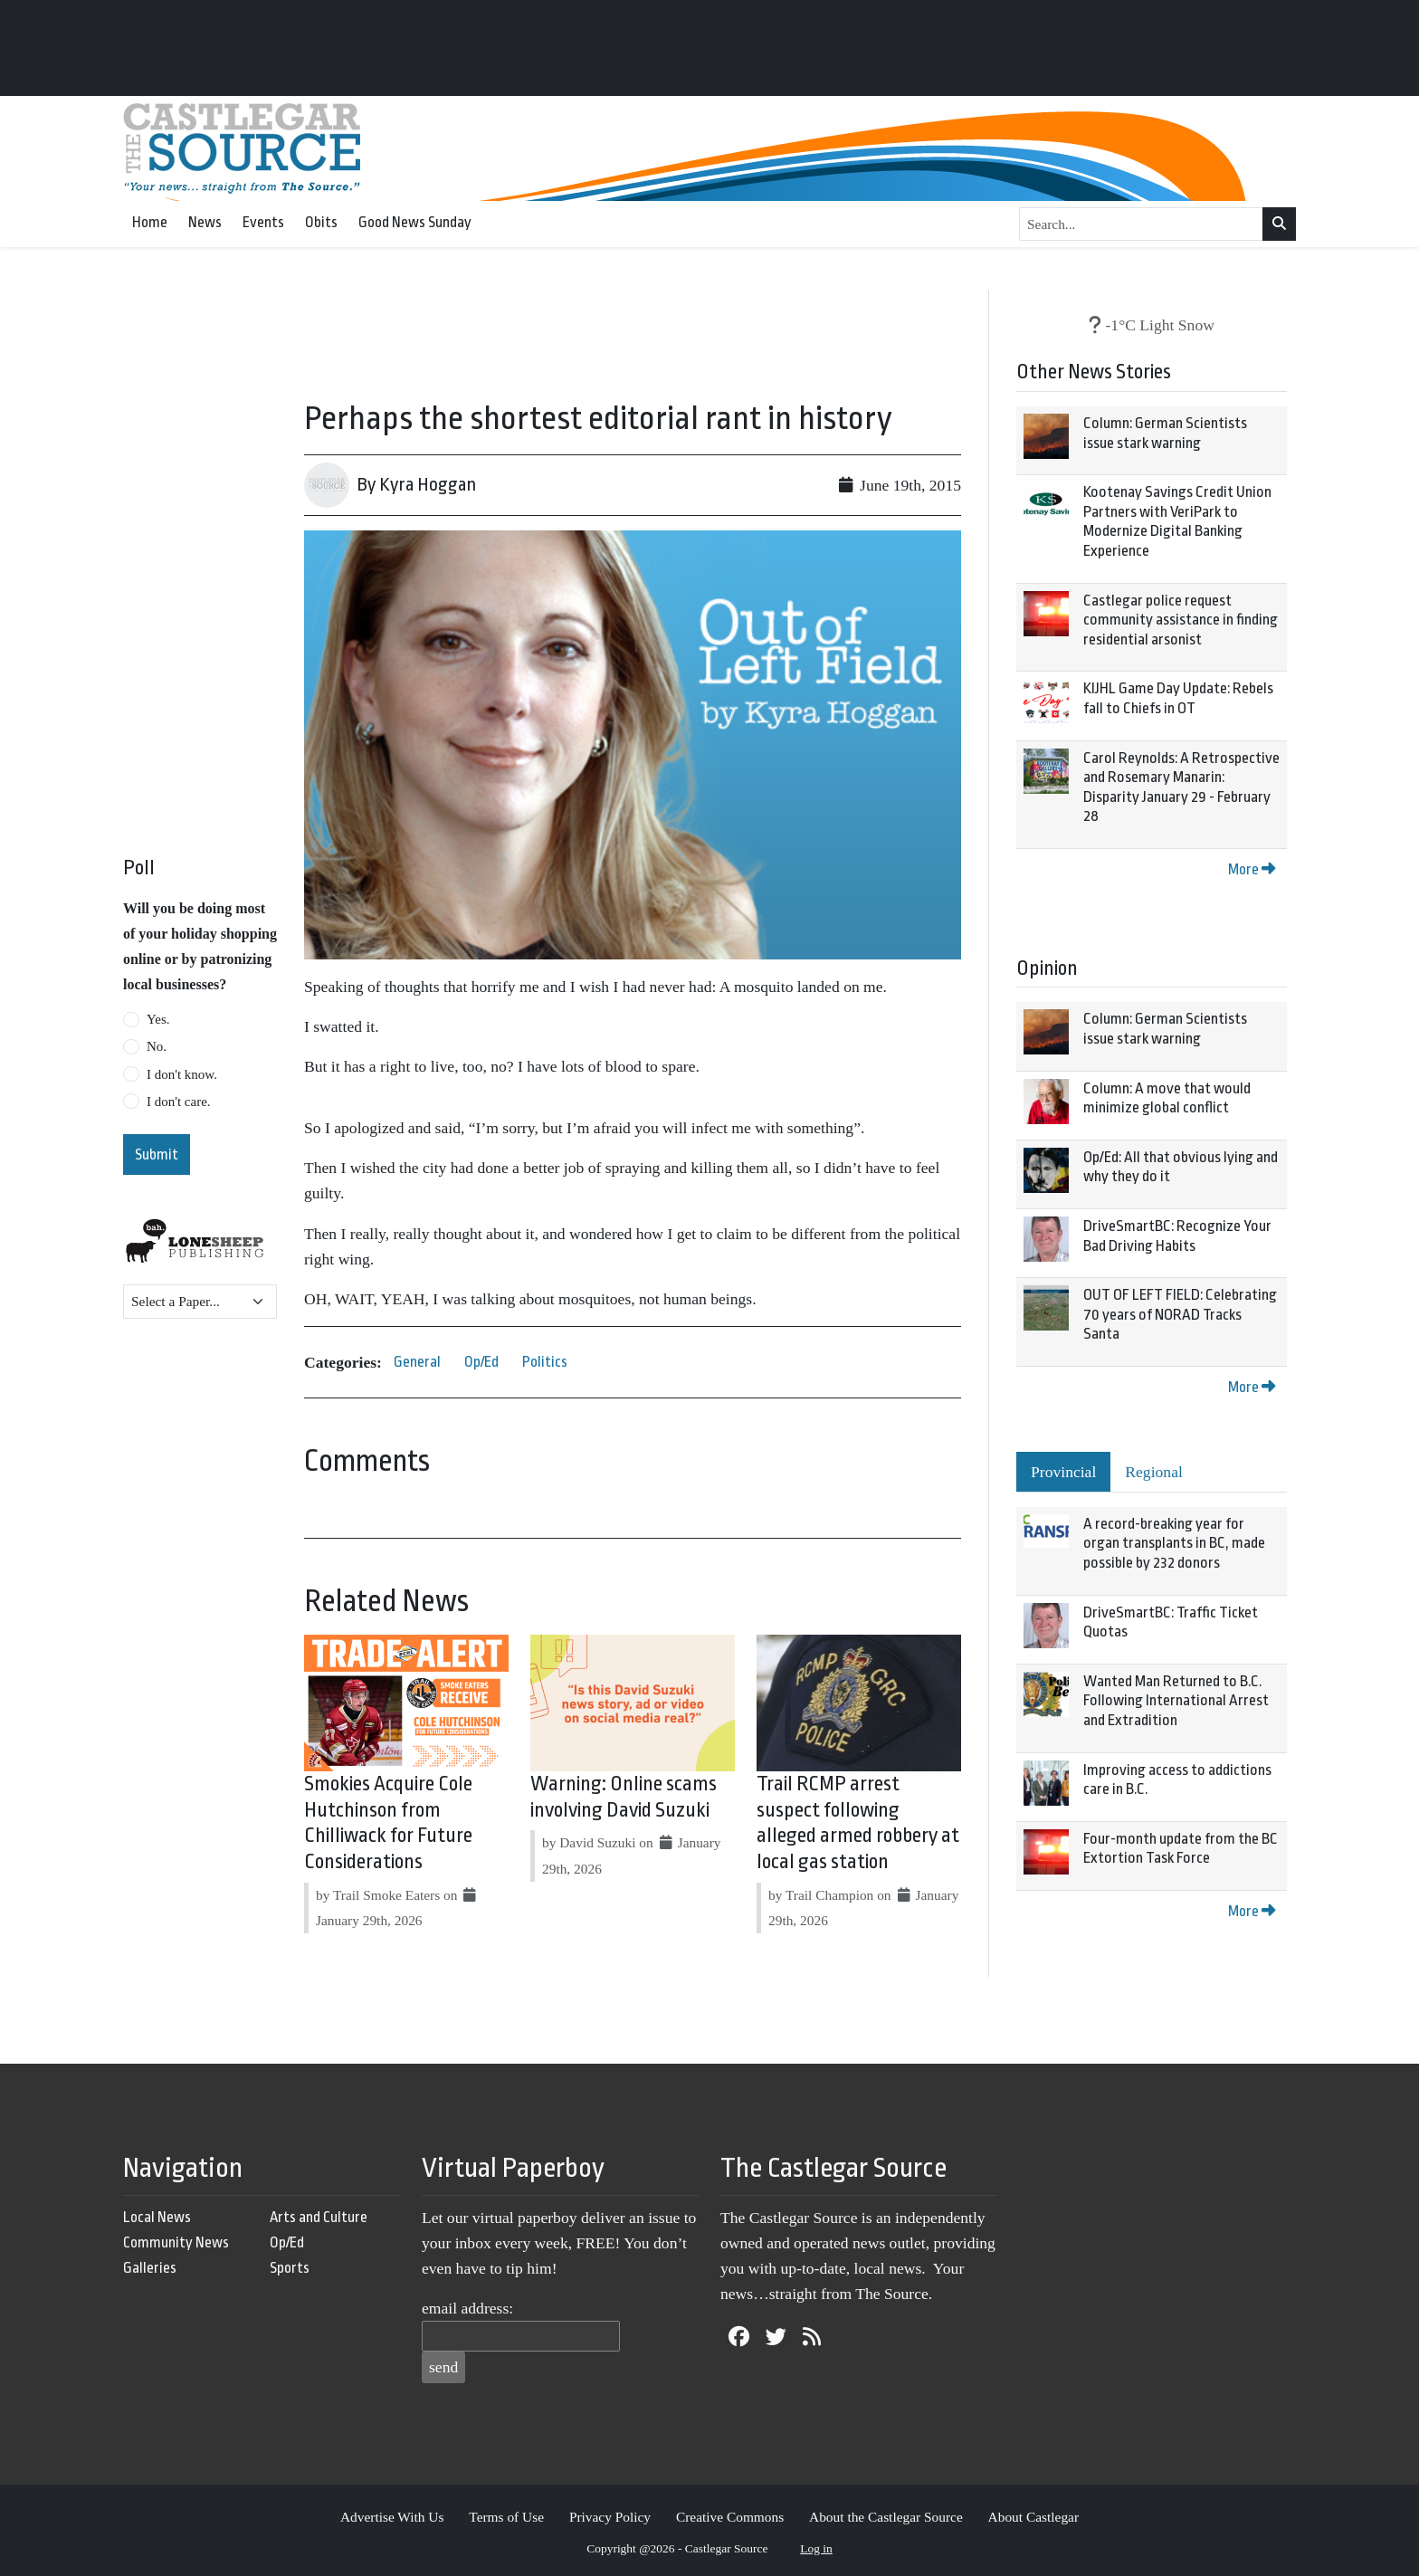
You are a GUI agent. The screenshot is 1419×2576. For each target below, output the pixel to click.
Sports (290, 2267)
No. (157, 1046)
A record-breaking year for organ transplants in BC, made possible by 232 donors (1174, 1543)
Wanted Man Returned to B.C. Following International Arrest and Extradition (1176, 1701)
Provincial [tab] (1063, 1472)
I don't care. (179, 1101)
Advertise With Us (392, 2516)
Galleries (149, 2267)
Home (149, 222)
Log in (816, 2548)
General (417, 1361)
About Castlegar (1033, 2516)
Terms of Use (506, 2516)
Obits (321, 222)
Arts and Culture (318, 2217)
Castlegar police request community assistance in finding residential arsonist (1180, 620)
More (1251, 869)
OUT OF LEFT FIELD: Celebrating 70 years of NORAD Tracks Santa (1180, 1314)
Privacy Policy (610, 2516)
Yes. (158, 1019)
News (205, 222)
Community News (176, 2242)
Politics (544, 1361)
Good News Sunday (414, 222)
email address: (467, 2308)
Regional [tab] (1154, 1472)
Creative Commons (730, 2516)
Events (263, 222)
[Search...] (1141, 224)
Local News (157, 2217)
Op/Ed (481, 1361)
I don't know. (182, 1074)
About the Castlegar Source (886, 2516)
